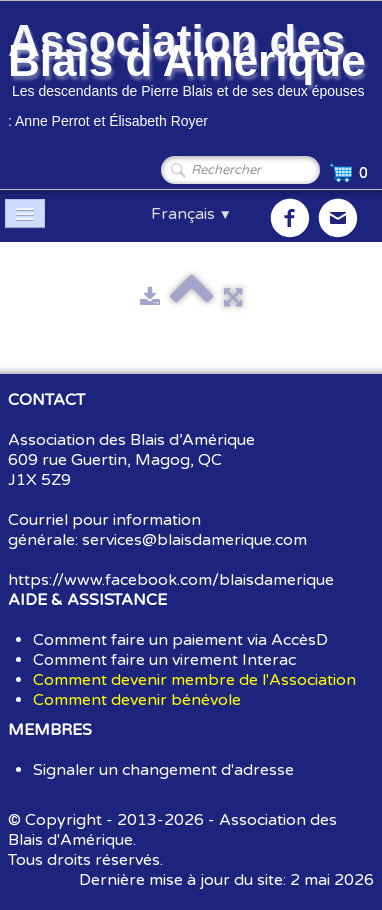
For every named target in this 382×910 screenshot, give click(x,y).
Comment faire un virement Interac (164, 660)
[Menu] (25, 213)
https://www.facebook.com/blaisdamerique (171, 580)
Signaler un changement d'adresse (163, 770)
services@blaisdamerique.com (194, 540)
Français (191, 214)
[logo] (191, 78)
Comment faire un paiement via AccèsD (180, 640)
